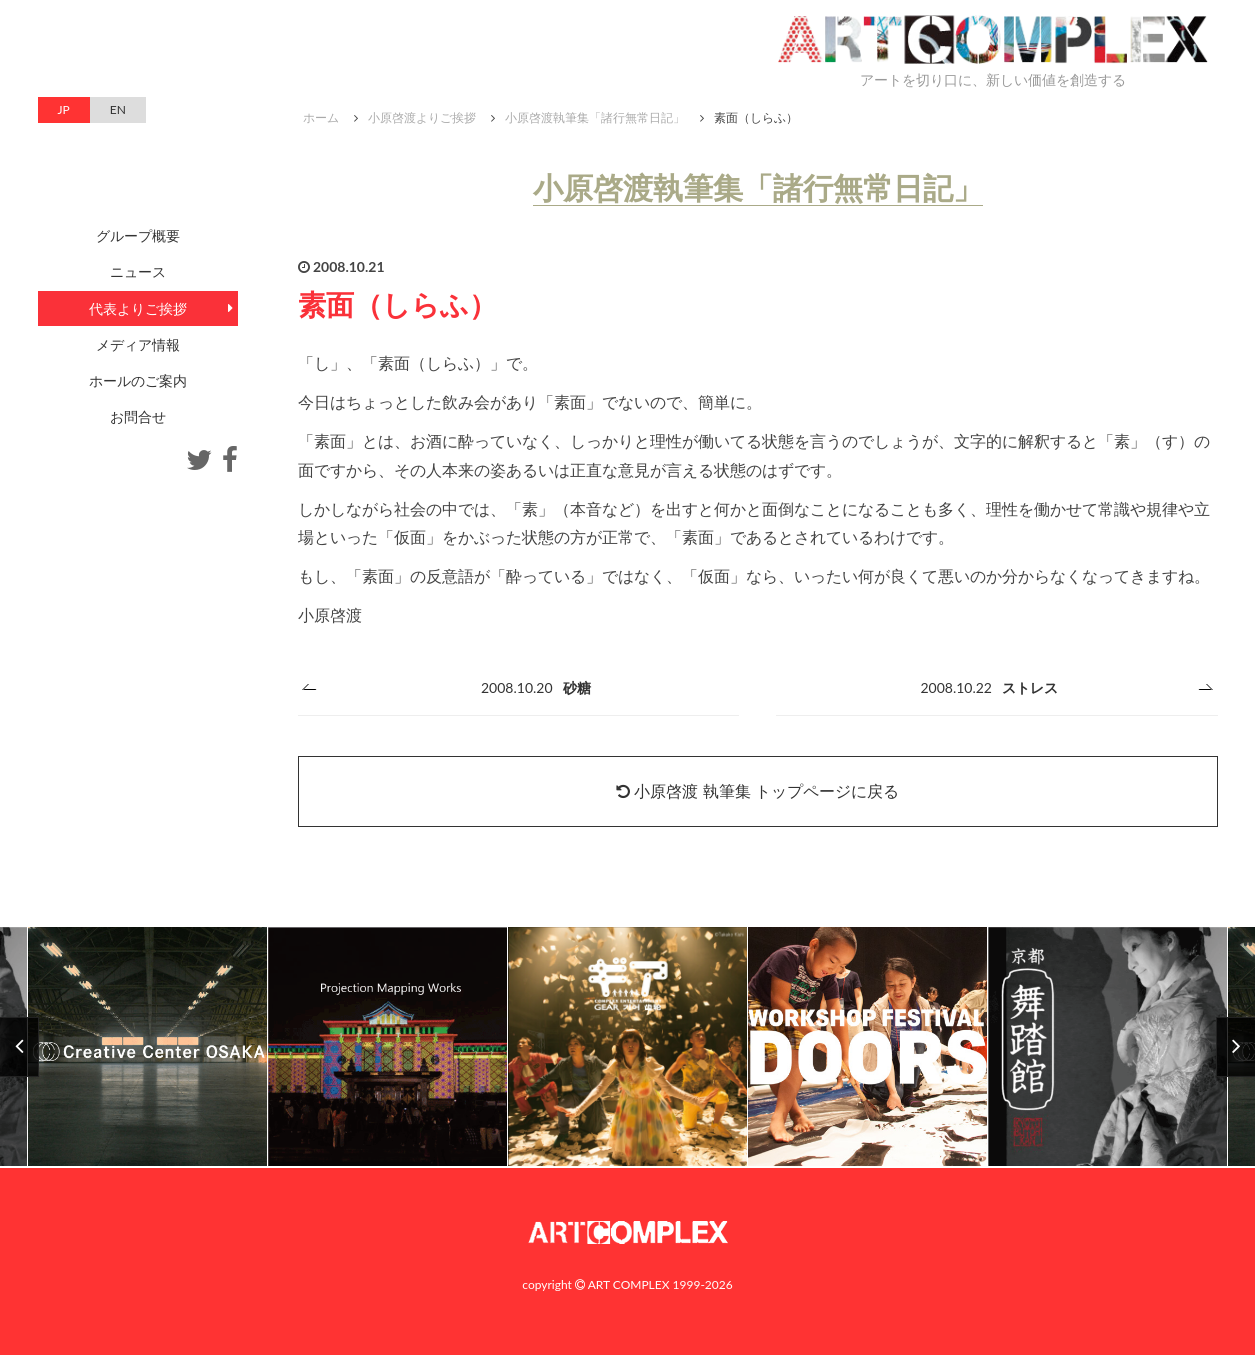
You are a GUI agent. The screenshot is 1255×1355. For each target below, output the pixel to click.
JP (64, 109)
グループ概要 (138, 235)
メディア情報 (138, 344)
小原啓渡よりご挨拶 (422, 117)
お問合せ (138, 416)
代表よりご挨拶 (138, 308)
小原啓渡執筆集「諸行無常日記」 (595, 117)
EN (118, 109)
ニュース (138, 271)
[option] (628, 1047)
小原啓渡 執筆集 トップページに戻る (757, 790)
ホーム (321, 117)
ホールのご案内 (138, 380)
